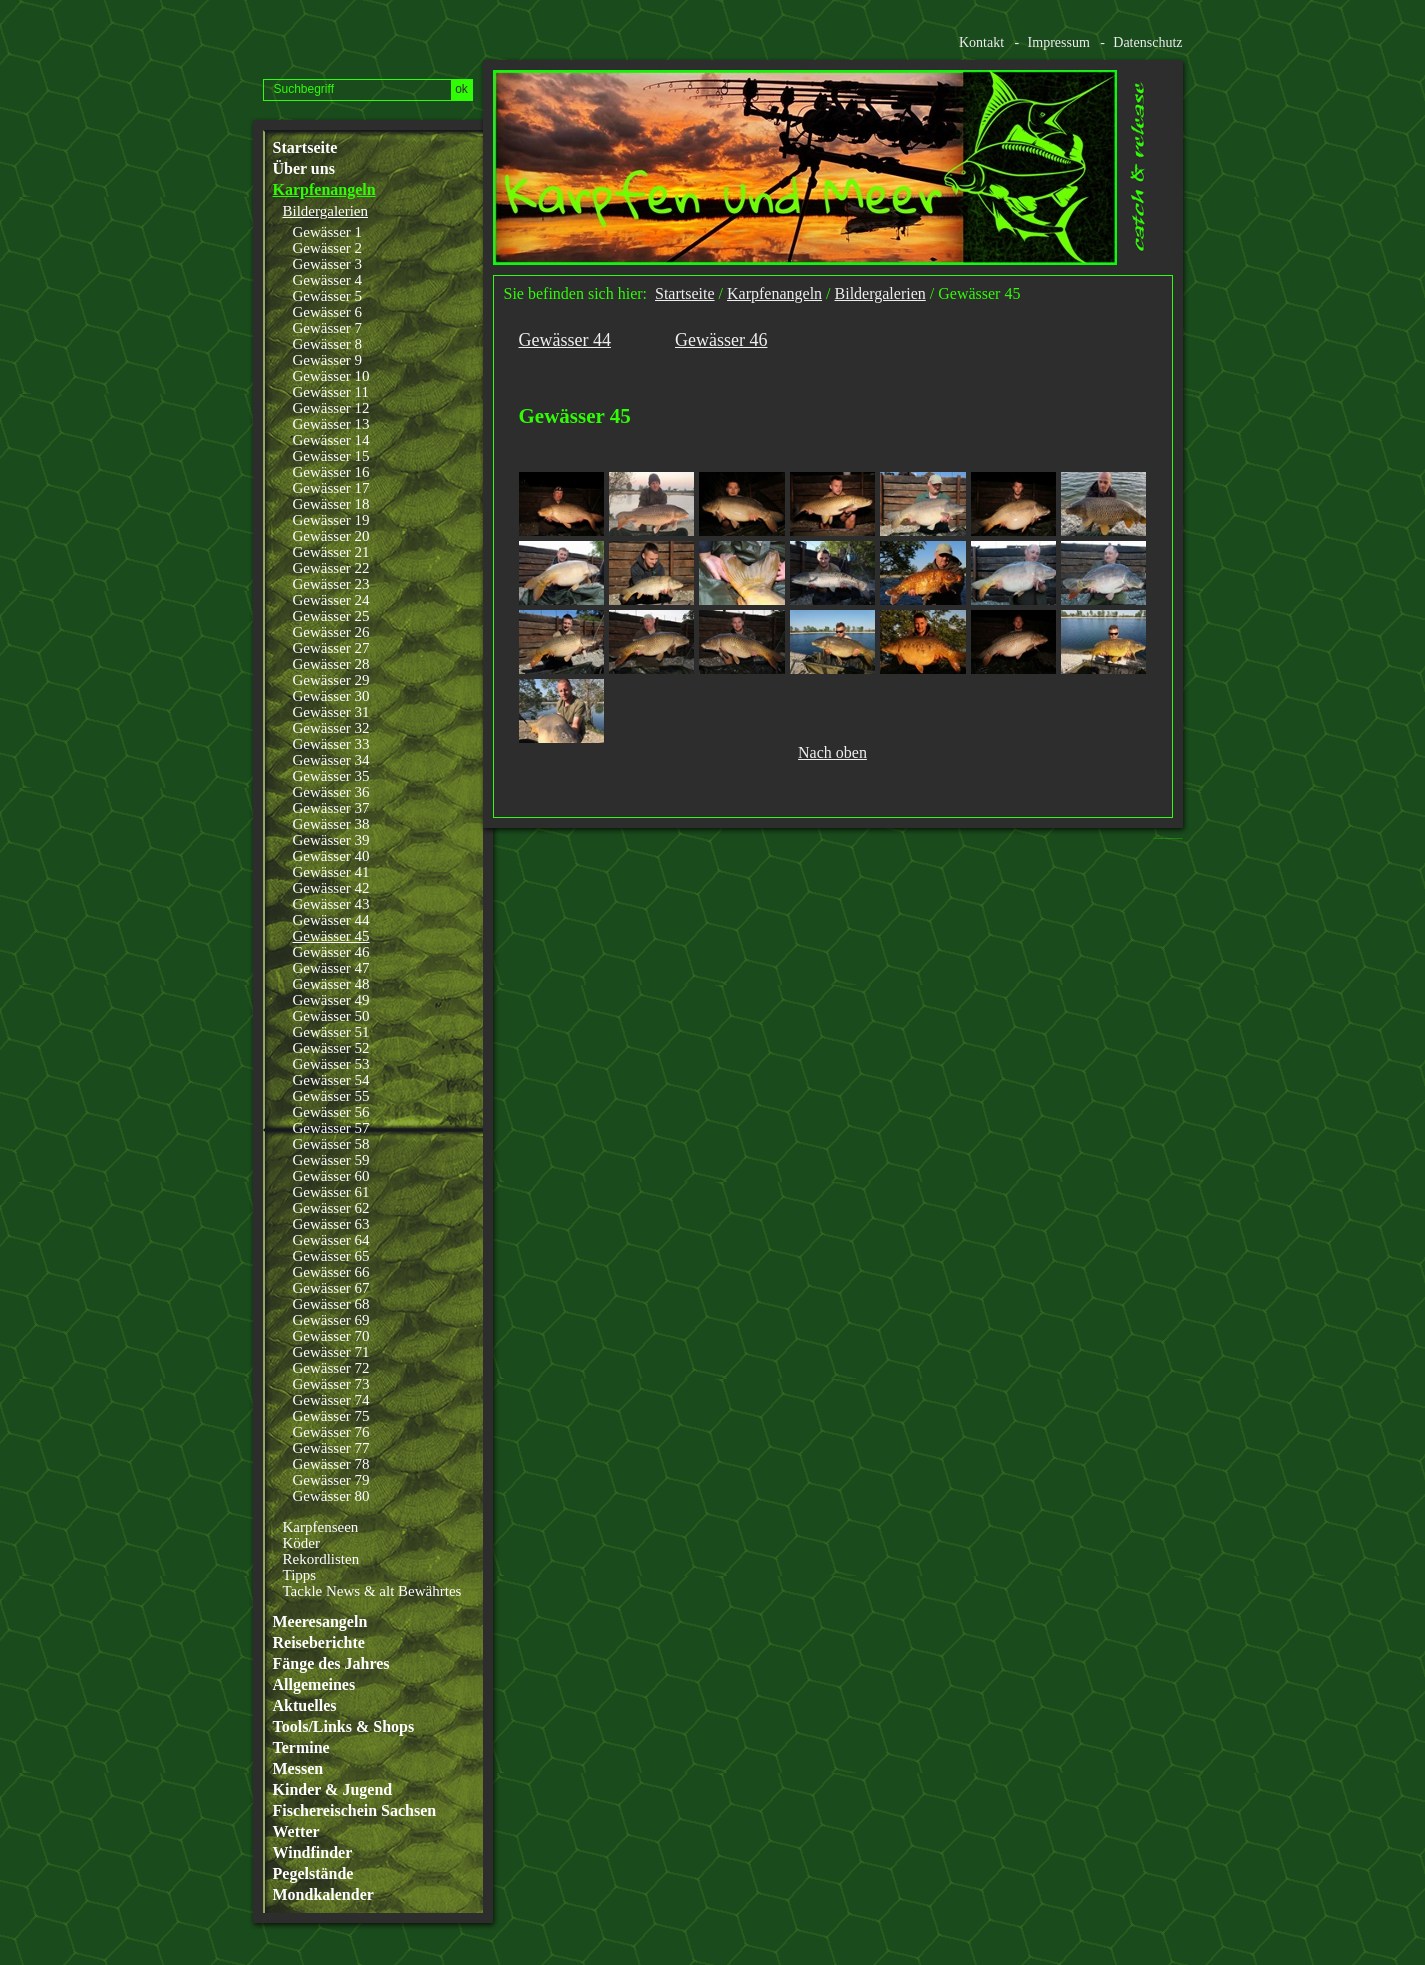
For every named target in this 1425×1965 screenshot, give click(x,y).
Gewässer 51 (331, 1032)
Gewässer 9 (328, 360)
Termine (301, 1748)
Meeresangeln (320, 1622)
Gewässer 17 (331, 488)
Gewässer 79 (331, 1480)
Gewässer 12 (331, 408)
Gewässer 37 (331, 808)
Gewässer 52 (331, 1048)
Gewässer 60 (331, 1176)
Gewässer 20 (331, 536)
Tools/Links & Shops (344, 1727)
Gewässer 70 (331, 1336)
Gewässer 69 (331, 1320)
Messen (298, 1769)
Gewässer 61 (331, 1192)
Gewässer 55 (331, 1096)
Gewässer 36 (331, 792)
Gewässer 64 (331, 1240)
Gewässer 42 (331, 888)
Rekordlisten (321, 1559)
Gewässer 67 (331, 1288)
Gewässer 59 (331, 1160)
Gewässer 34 (331, 760)
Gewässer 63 (331, 1224)
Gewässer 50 (331, 1016)
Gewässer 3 (328, 264)
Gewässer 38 (331, 824)
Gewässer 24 (331, 600)
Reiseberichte (319, 1643)
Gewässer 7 (328, 328)
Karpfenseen (321, 1527)
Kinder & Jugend (333, 1790)
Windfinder (313, 1853)
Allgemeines (314, 1685)
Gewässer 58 (331, 1144)
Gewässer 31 (331, 712)
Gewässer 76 (331, 1432)
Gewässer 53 (331, 1064)
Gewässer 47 (331, 968)
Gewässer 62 (331, 1208)
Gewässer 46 (331, 952)
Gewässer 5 (328, 296)
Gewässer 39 (331, 840)
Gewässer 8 (328, 344)
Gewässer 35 (331, 776)
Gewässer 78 (331, 1464)
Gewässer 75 (331, 1416)
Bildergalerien (326, 211)
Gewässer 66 (331, 1272)
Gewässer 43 (331, 904)
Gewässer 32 (331, 728)
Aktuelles (305, 1706)
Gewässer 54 (331, 1080)
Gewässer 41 (331, 872)
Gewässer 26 (331, 632)
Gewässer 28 (331, 664)
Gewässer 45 (331, 936)
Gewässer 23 (331, 584)
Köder (302, 1543)
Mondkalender (323, 1895)
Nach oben (832, 753)
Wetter (296, 1832)
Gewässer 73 (331, 1384)
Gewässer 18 (331, 504)
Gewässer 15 (331, 456)
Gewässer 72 (331, 1368)
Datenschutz (1147, 42)
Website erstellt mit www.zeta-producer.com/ (1173, 838)
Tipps (300, 1575)
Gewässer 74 (331, 1400)
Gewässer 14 (331, 440)
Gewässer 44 (331, 920)
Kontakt (981, 42)
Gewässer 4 (328, 280)
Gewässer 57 (331, 1128)
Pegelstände (313, 1874)
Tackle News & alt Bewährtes (372, 1591)
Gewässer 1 (328, 232)
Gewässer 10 (331, 376)
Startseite (305, 148)
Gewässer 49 (331, 1000)
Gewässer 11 (331, 392)
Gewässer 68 (331, 1304)
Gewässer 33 (331, 744)
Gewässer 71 (331, 1352)
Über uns (304, 169)
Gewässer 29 (331, 680)
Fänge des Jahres (331, 1664)
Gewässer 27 (331, 648)
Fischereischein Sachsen (355, 1811)
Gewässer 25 (331, 616)
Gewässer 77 (331, 1448)
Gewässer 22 (331, 568)
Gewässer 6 (328, 312)
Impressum (1059, 42)
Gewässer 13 (331, 424)
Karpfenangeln (324, 190)
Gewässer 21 (331, 552)
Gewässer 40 (331, 856)
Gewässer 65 (331, 1256)
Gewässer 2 (328, 248)
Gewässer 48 (331, 984)
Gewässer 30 (331, 696)
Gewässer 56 (331, 1112)
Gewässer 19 (331, 520)
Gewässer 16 (331, 472)
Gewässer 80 (331, 1496)
